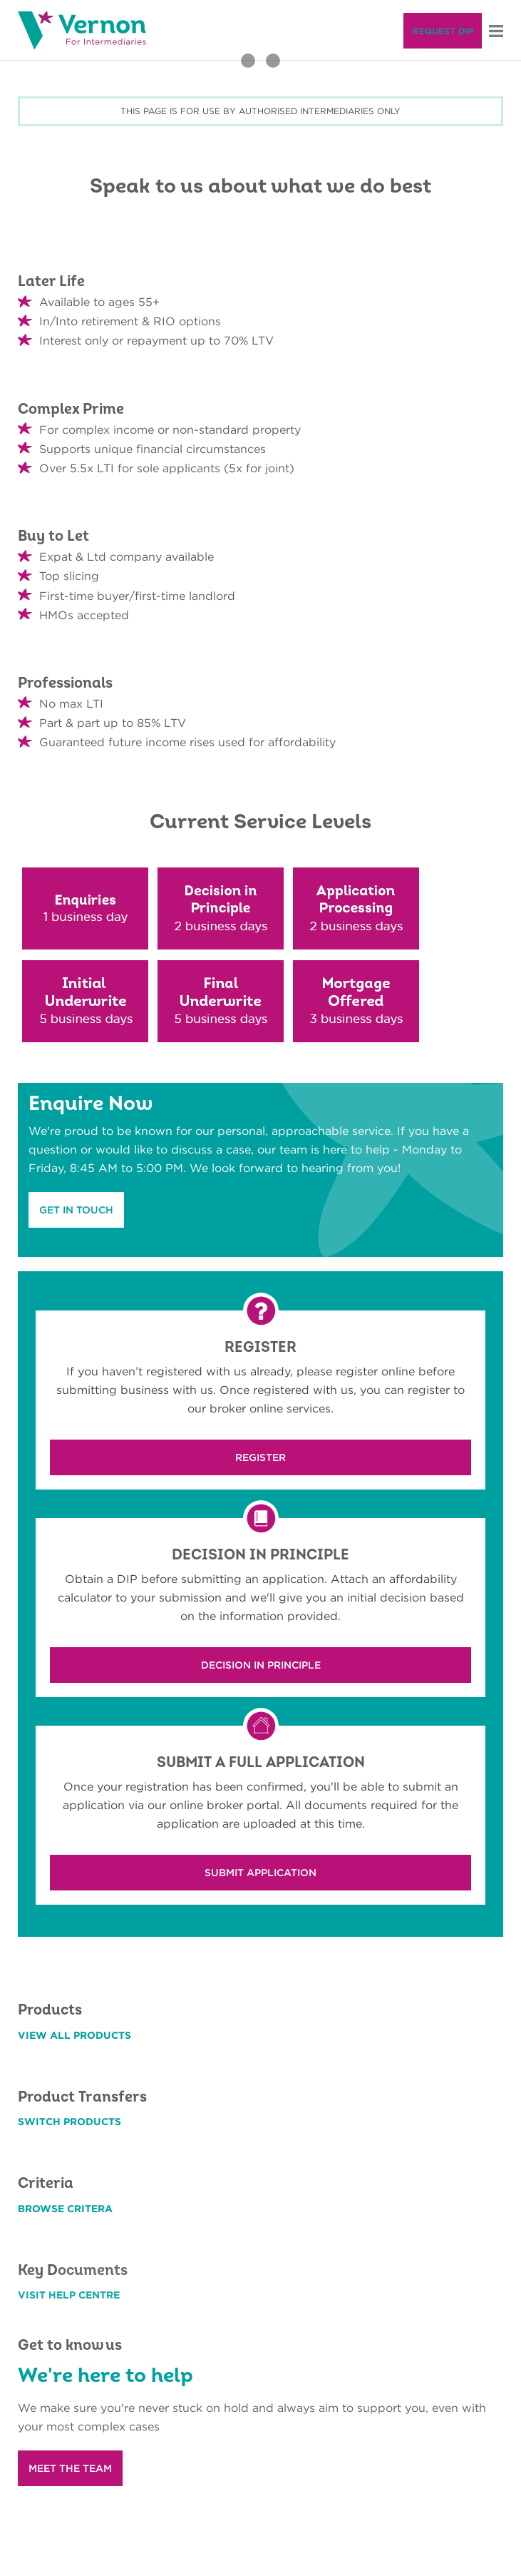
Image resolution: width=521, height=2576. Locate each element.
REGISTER (260, 1457)
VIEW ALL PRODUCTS (74, 2035)
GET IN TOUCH (76, 1210)
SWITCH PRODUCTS (69, 2121)
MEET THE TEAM (70, 2468)
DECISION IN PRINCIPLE (261, 1665)
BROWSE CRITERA (65, 2208)
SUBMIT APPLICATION (260, 1872)
